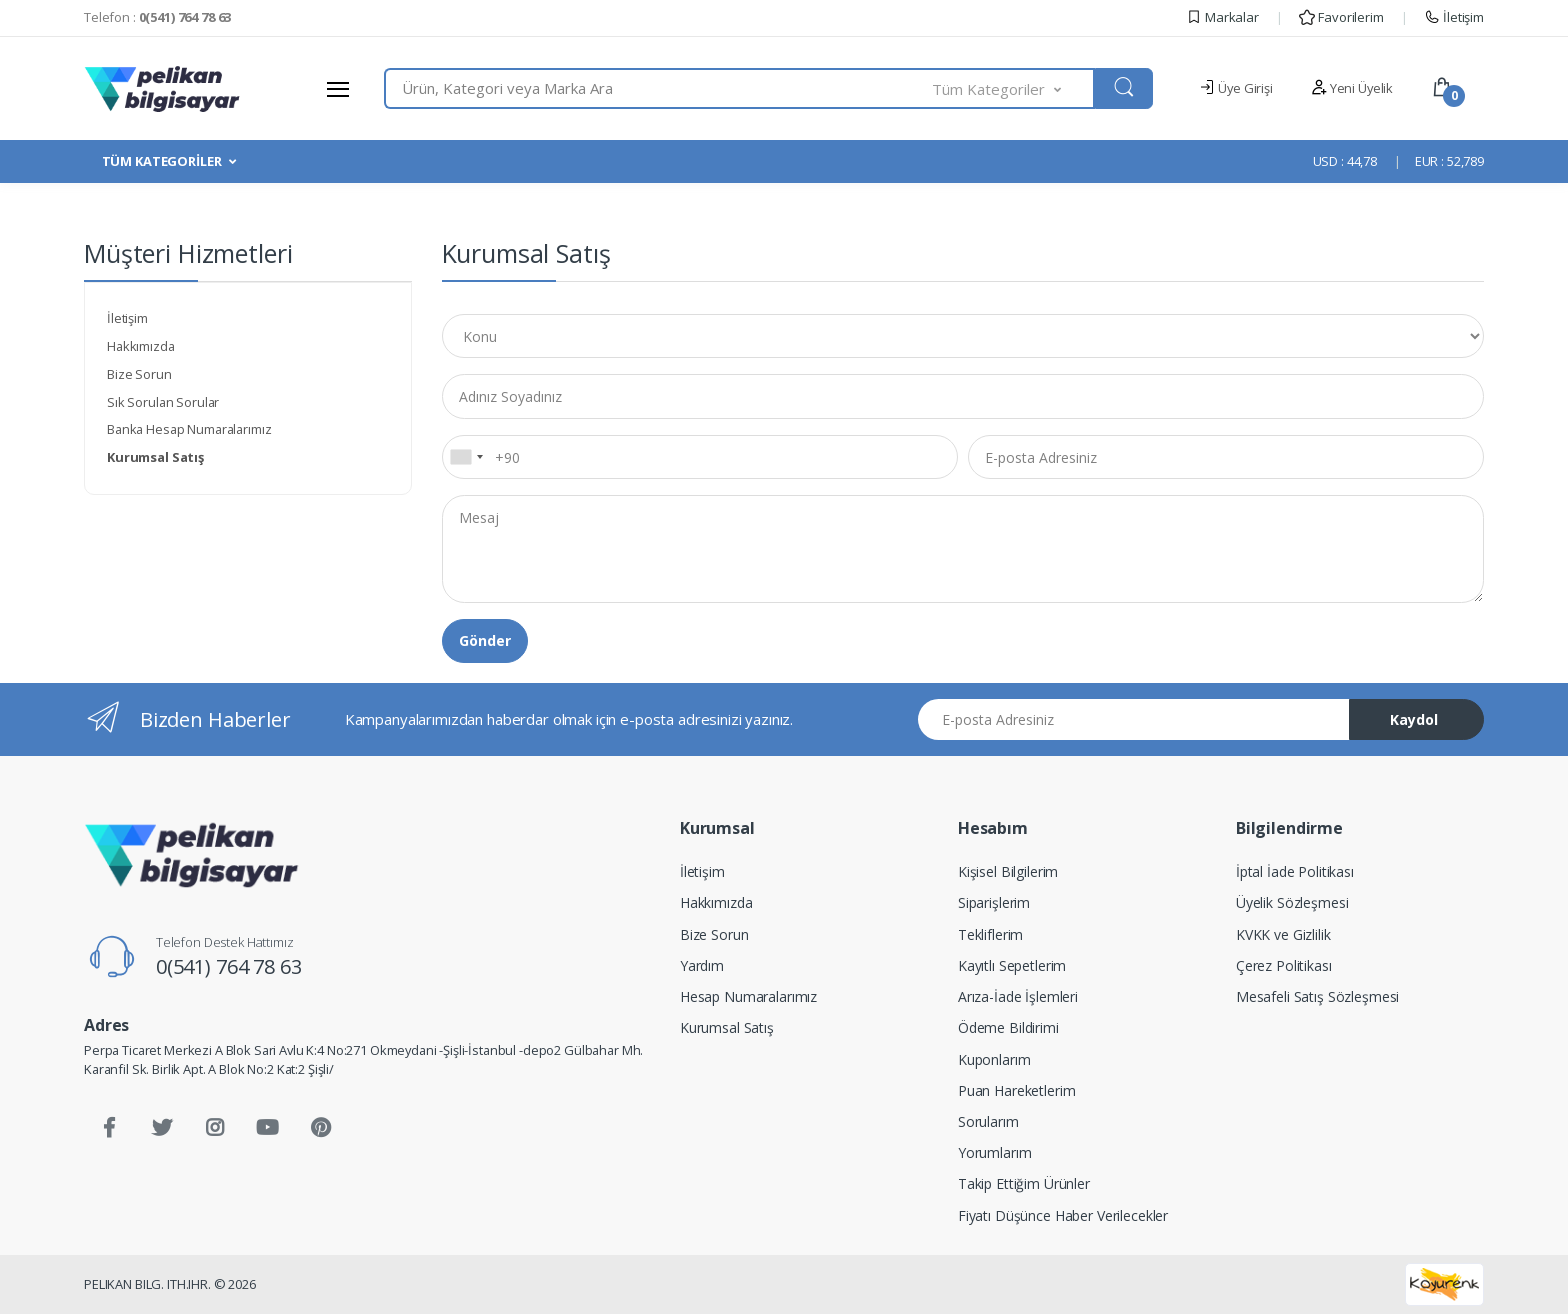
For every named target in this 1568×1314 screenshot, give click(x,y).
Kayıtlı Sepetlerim (1012, 965)
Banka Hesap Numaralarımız (189, 429)
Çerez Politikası (1284, 965)
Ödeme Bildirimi (1008, 1027)
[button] (1014, 88)
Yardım (702, 965)
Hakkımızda (141, 346)
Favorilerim (1341, 17)
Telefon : (157, 17)
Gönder (485, 640)
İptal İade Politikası (1295, 871)
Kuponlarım (994, 1059)
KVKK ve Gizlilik (1283, 934)
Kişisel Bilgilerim (1008, 871)
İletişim (1454, 17)
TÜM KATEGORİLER (162, 161)
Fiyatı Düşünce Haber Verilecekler (1063, 1215)
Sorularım (988, 1121)
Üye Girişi (1235, 88)
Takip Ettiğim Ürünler (1024, 1183)
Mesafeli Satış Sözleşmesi (1317, 996)
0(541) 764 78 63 (229, 966)
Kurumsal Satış (727, 1027)
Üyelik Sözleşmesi (1292, 902)
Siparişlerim (994, 902)
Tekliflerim (990, 934)
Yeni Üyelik (1352, 88)
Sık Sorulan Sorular (163, 402)
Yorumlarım (995, 1152)
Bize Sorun (139, 374)
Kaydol (1414, 719)
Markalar (1222, 17)
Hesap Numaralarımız (748, 996)
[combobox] (658, 88)
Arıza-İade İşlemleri (1018, 996)
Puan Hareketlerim (1017, 1090)
